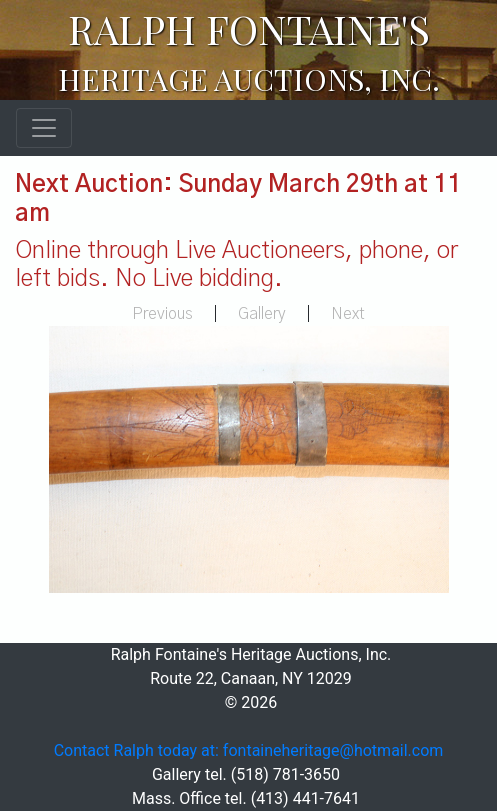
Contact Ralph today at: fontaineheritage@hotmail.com (249, 750)
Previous (162, 314)
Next (348, 314)
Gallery (262, 314)
